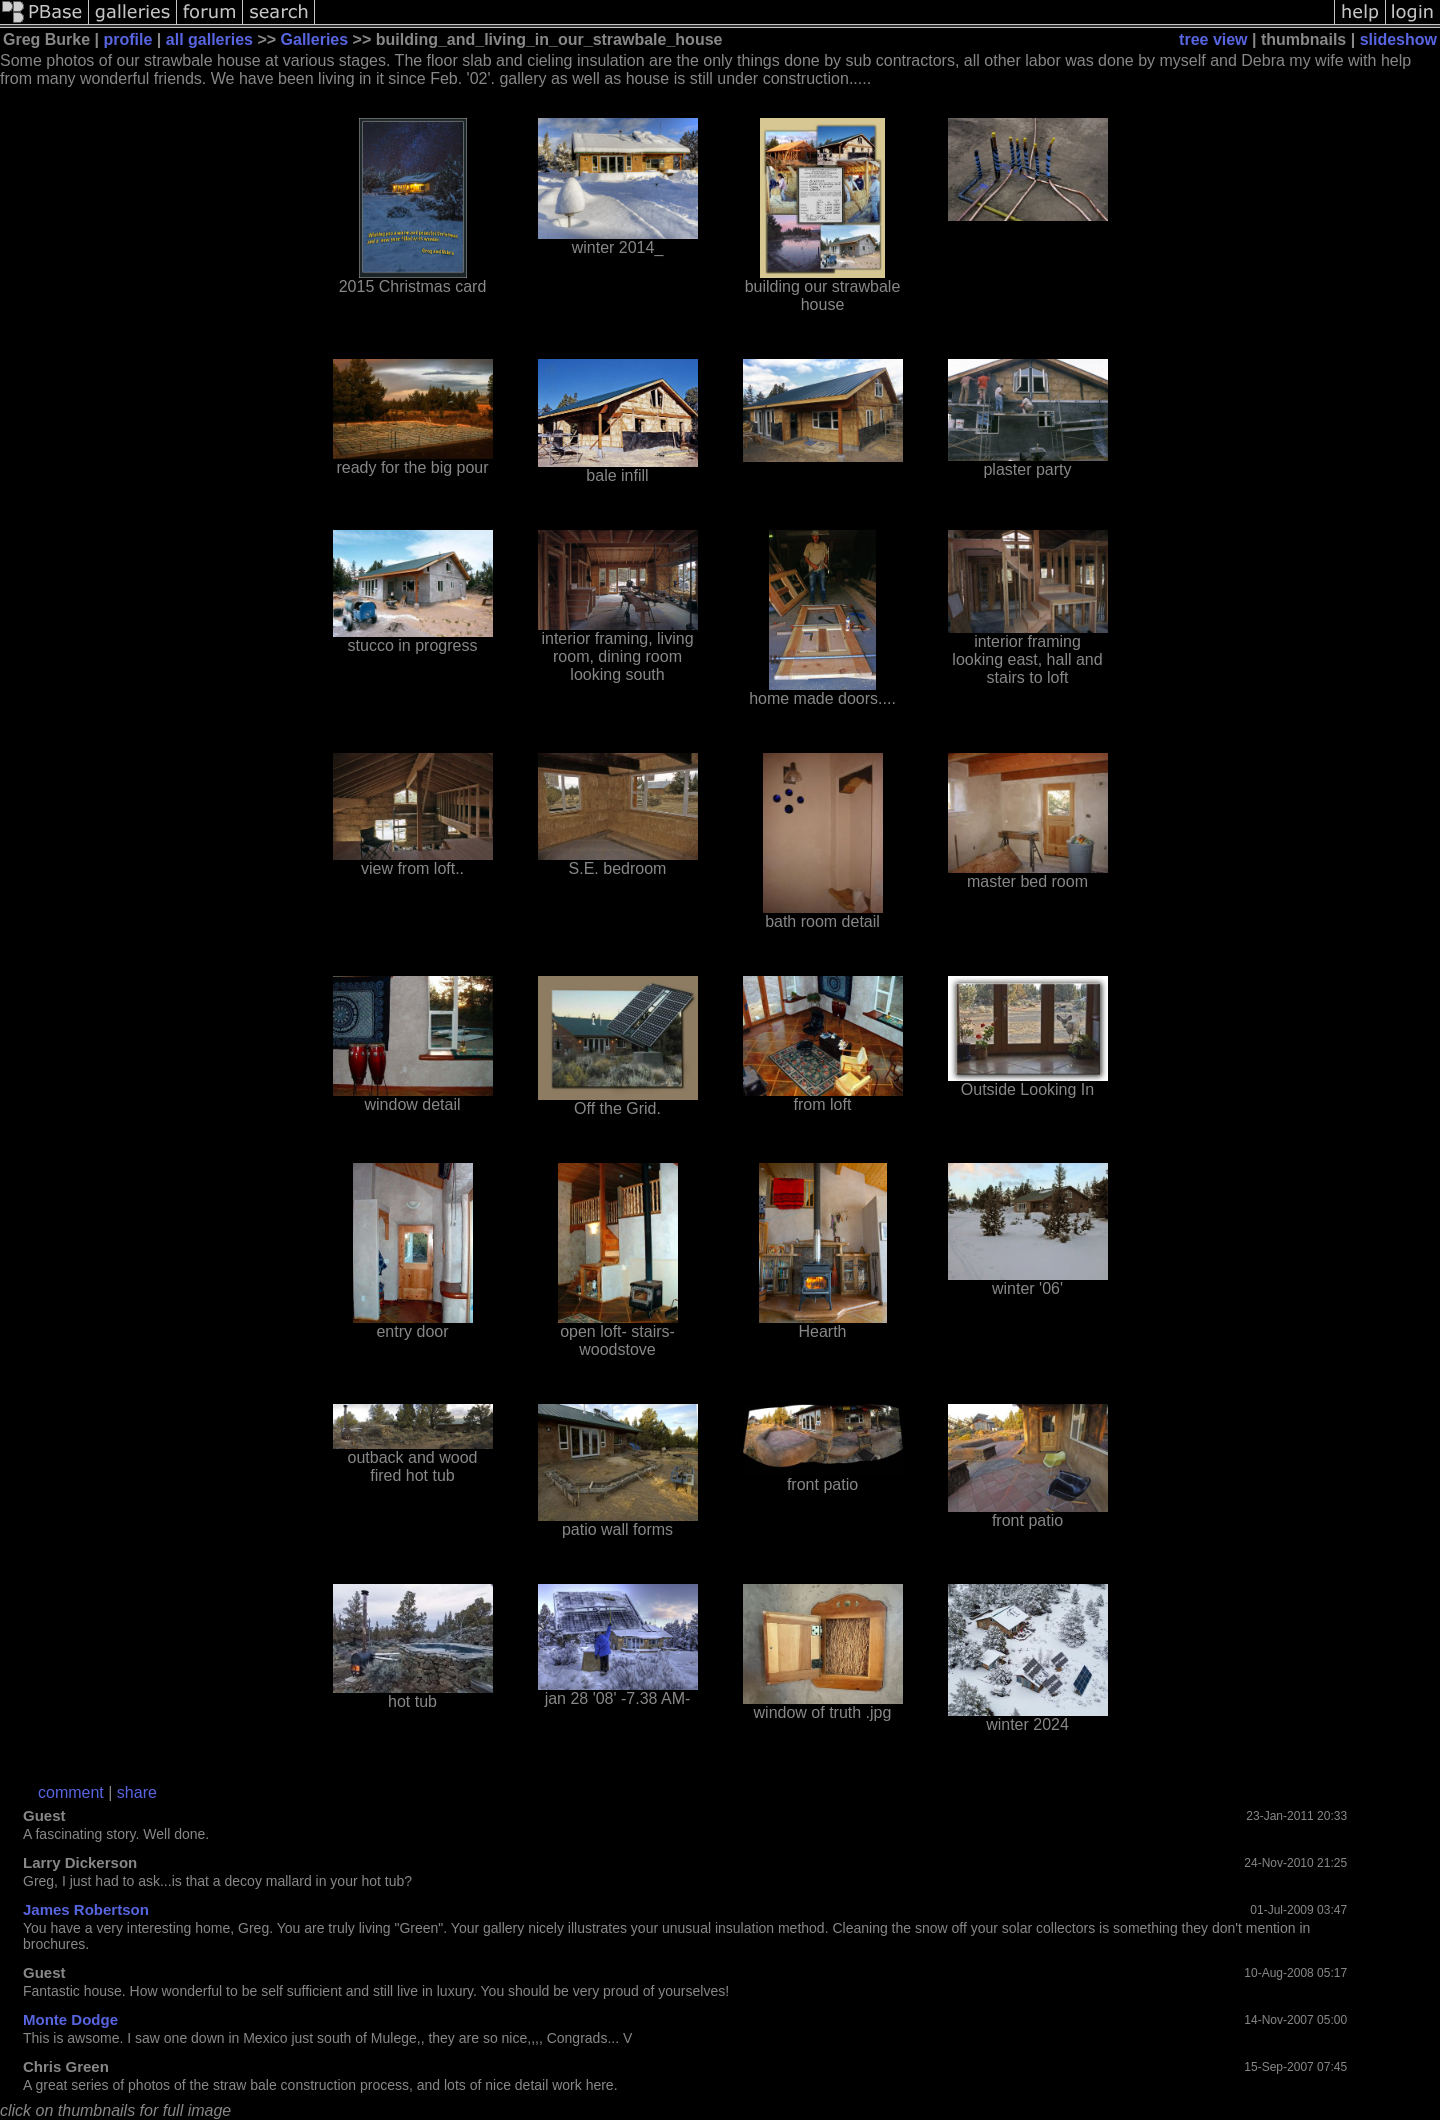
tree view (1213, 39)
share (137, 1792)
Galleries (315, 39)
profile (128, 39)
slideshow (1398, 39)
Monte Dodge (70, 2019)
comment (71, 1792)
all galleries (209, 39)
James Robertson (86, 1909)
